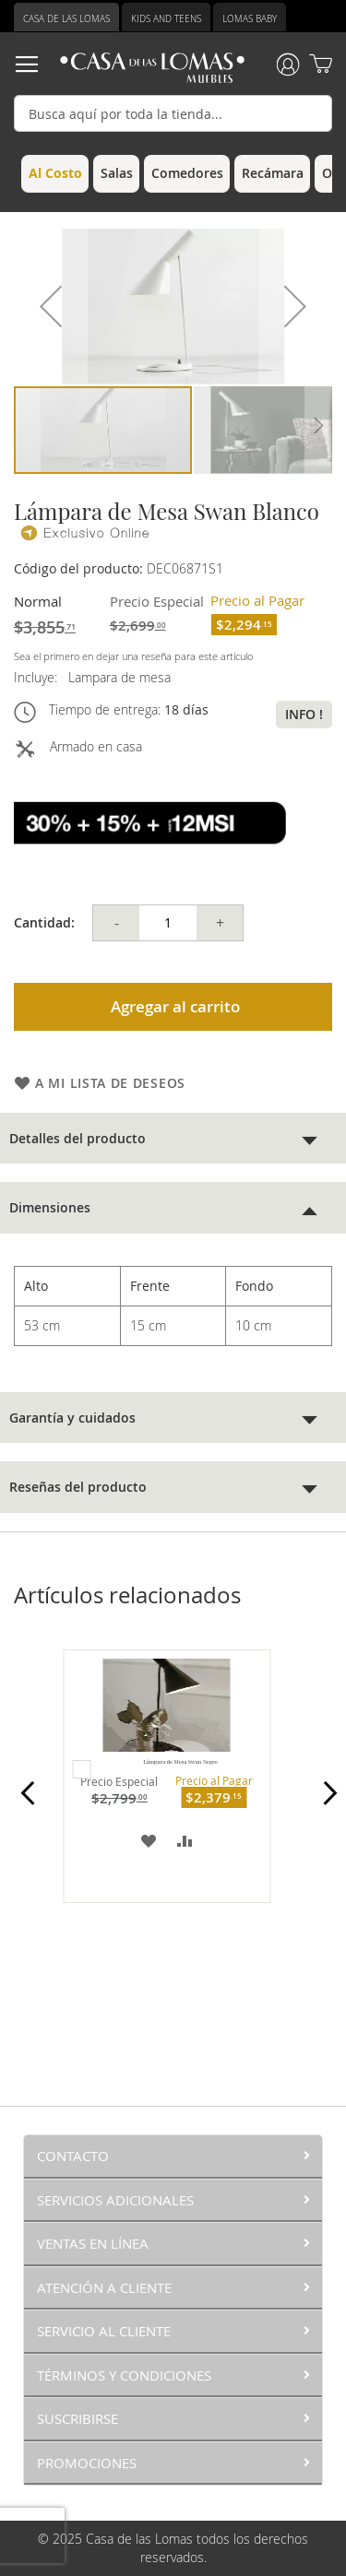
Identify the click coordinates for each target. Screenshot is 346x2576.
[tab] (173, 1138)
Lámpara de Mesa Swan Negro (180, 1762)
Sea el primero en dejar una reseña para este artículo (133, 656)
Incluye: (39, 677)
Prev (22, 1803)
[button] (51, 306)
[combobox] (173, 113)
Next (324, 1803)
